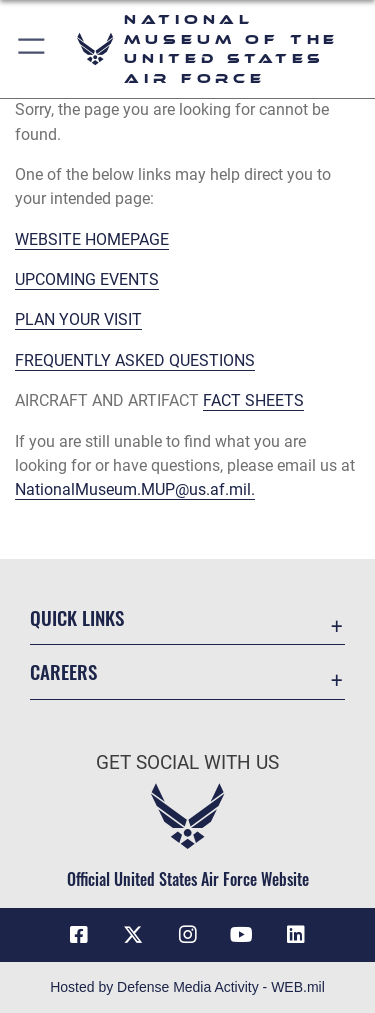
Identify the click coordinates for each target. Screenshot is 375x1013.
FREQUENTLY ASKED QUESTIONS (135, 360)
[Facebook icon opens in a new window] (79, 935)
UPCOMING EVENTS (87, 279)
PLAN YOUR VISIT (78, 319)
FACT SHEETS (253, 400)
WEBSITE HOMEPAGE (92, 239)
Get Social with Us (187, 762)
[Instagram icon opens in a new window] (188, 935)
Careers (63, 671)
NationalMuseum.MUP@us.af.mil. (135, 489)
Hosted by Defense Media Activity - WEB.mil (187, 987)
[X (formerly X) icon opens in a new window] (133, 935)
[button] (32, 49)
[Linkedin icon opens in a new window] (296, 935)
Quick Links (77, 617)
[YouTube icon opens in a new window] (242, 935)
